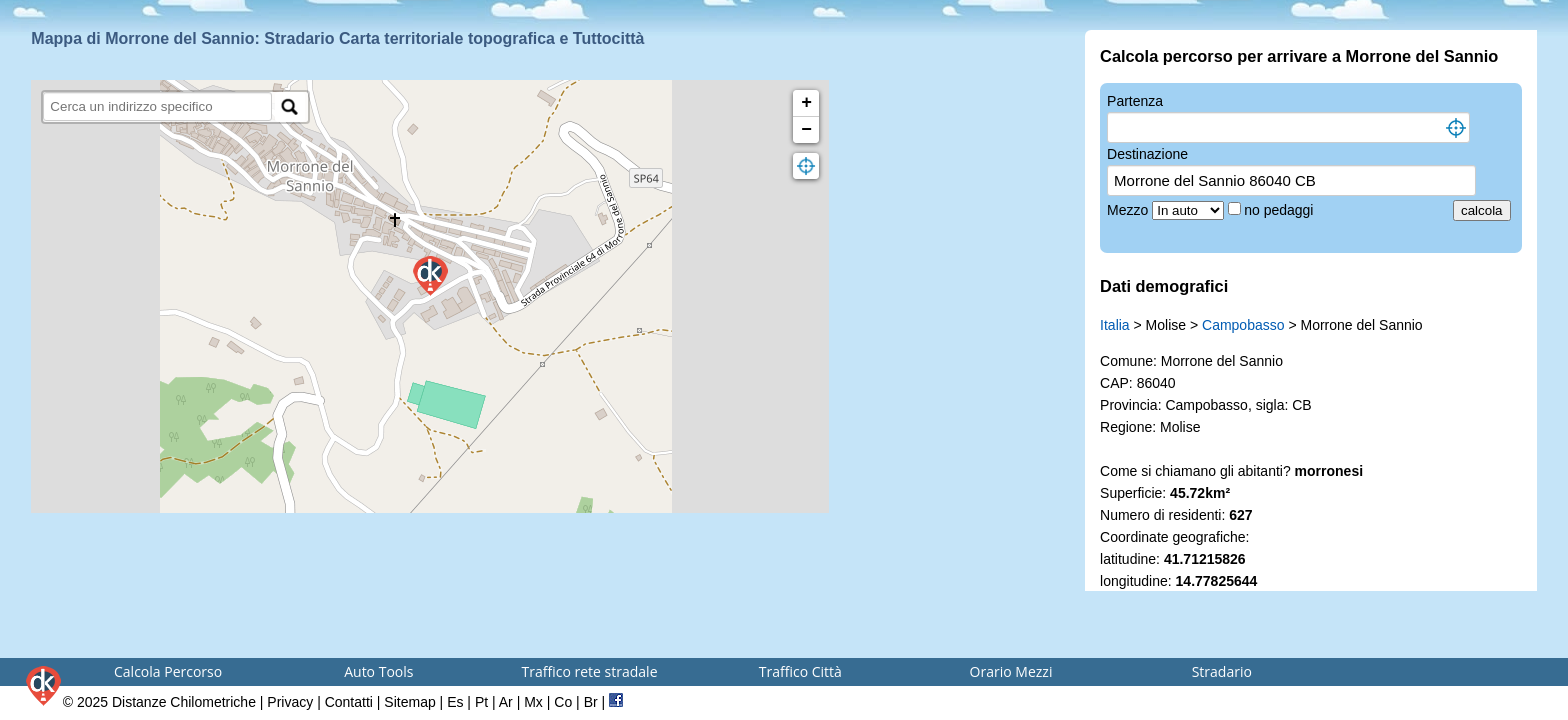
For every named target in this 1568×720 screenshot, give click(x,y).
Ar (506, 702)
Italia (1115, 325)
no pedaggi (1280, 210)
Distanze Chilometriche (184, 702)
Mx (533, 702)
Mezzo (1129, 210)
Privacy (290, 702)
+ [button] (806, 103)
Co (563, 702)
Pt (481, 702)
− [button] (806, 130)
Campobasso (1243, 325)
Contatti (349, 702)
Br (591, 702)
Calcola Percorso (168, 671)
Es (455, 702)
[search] (157, 106)
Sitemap (409, 702)
